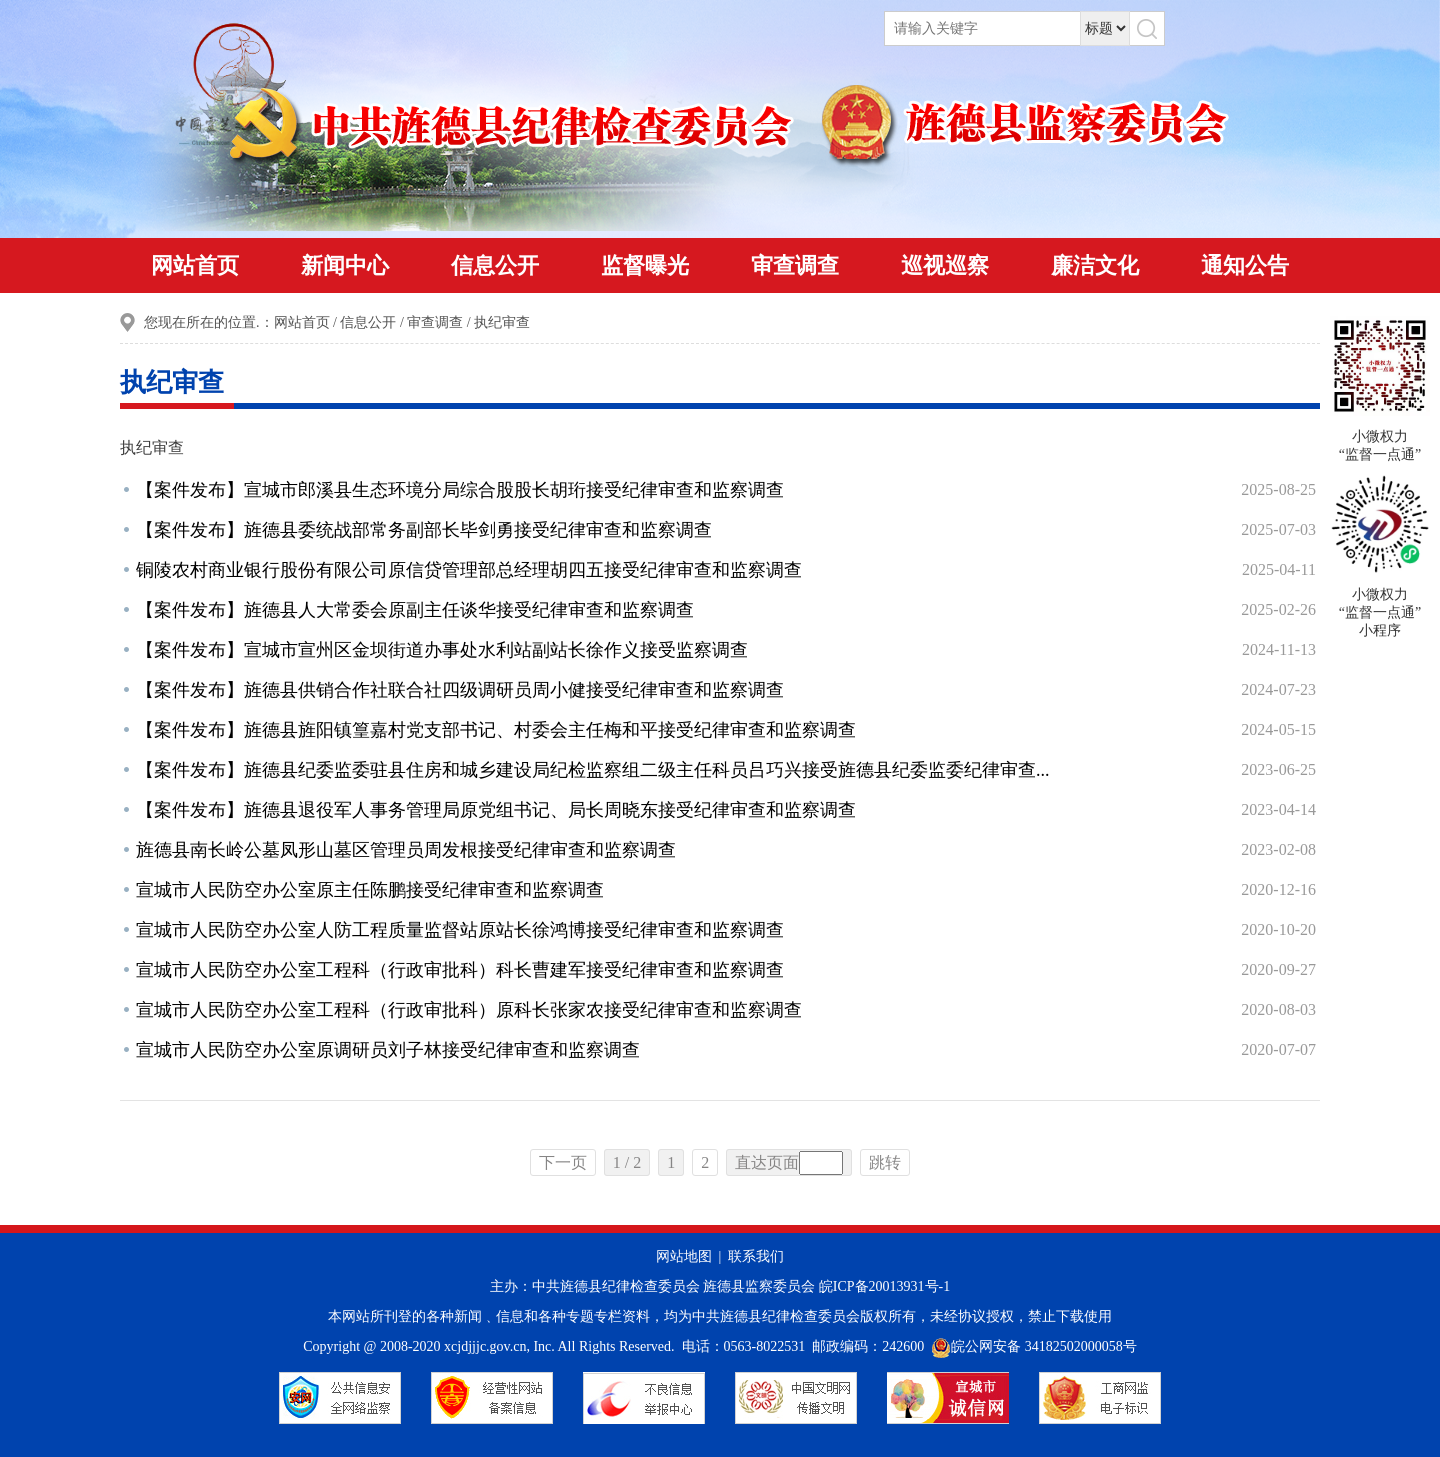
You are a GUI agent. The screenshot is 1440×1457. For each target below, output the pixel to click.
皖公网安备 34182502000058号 (1034, 1346)
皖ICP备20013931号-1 (884, 1286)
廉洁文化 (1095, 265)
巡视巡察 (945, 265)
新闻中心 (345, 265)
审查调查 (795, 265)
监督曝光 (645, 265)
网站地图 (684, 1256)
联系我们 (756, 1256)
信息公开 (495, 265)
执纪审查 (502, 322)
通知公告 (1245, 265)
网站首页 (195, 265)
